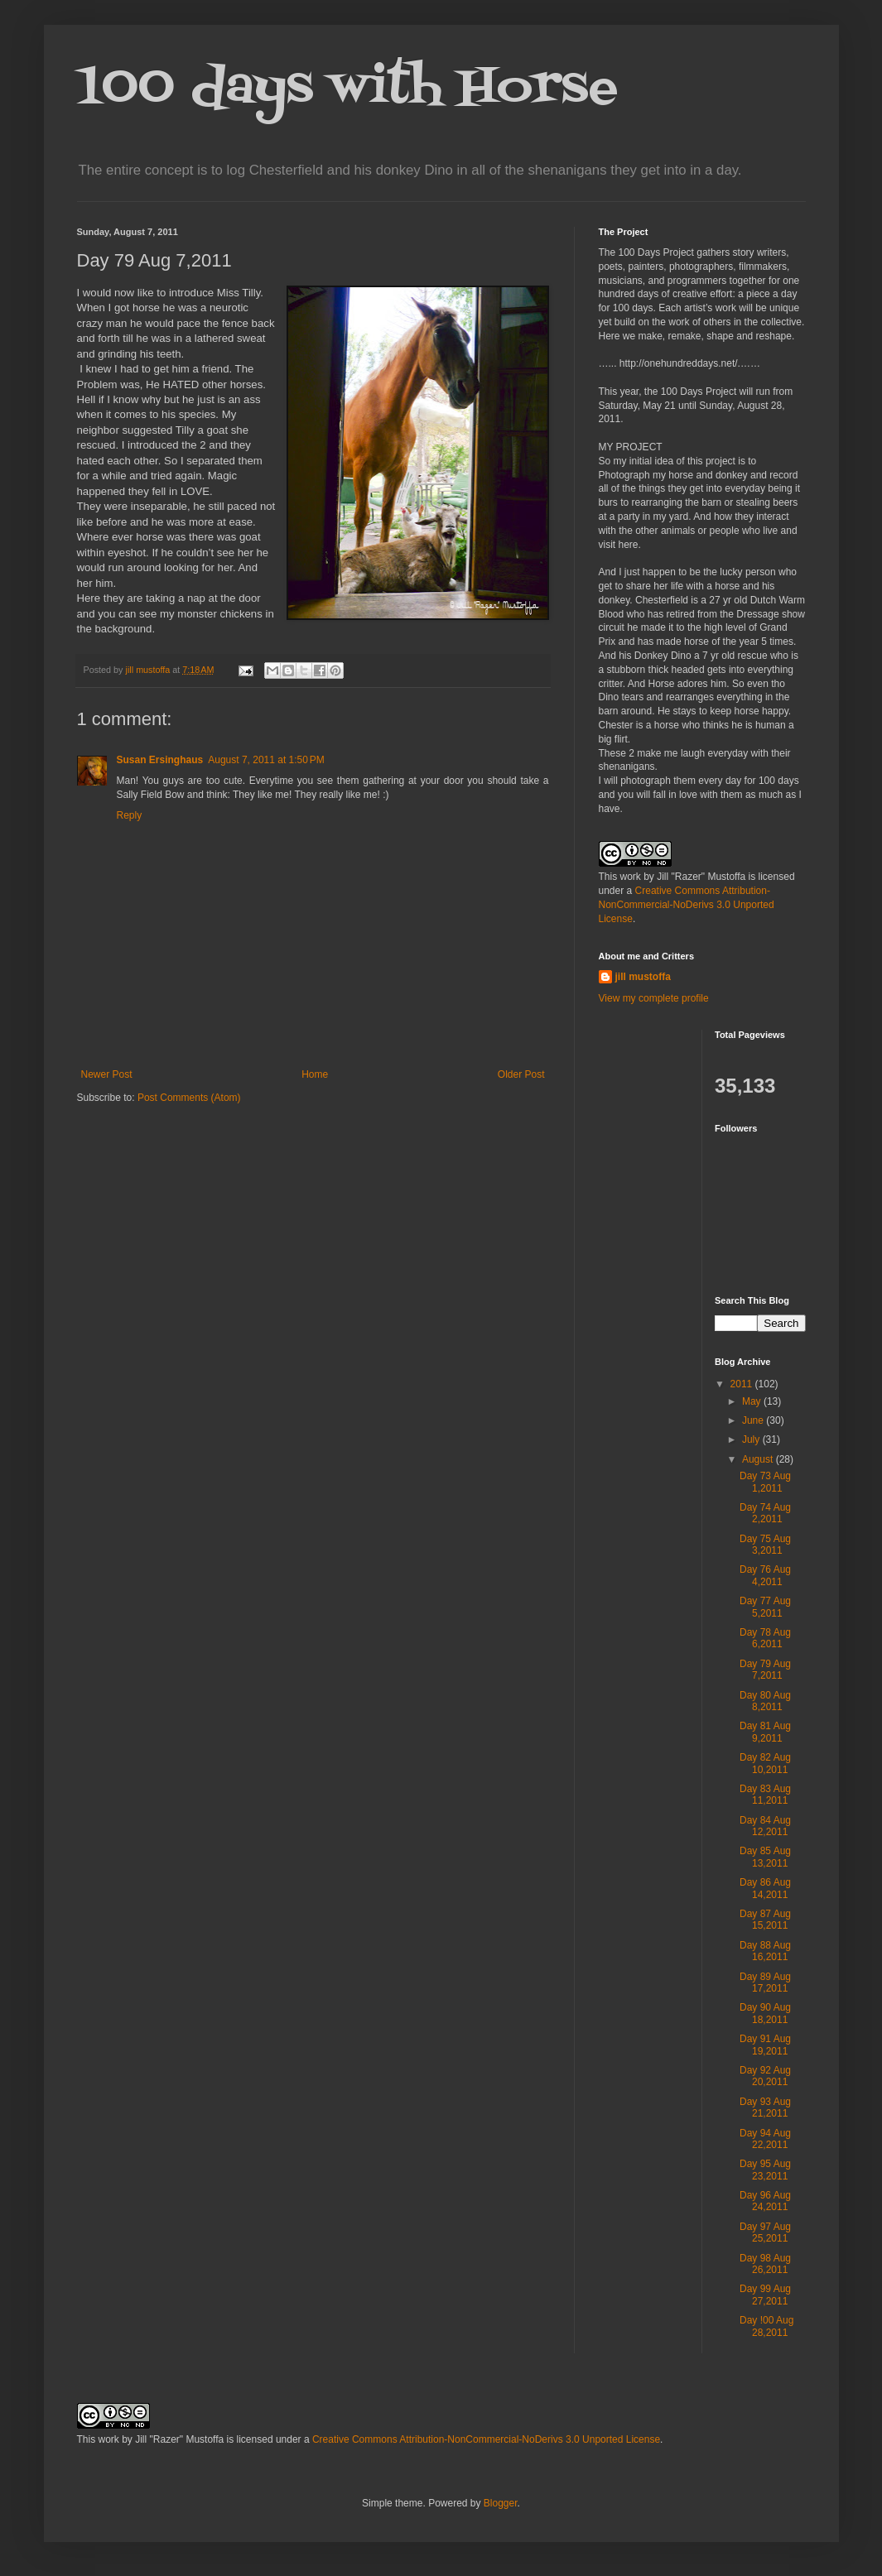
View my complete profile (654, 998)
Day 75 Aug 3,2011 (765, 1544)
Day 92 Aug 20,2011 (765, 2076)
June (754, 1420)
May (753, 1401)
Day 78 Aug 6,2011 (765, 1638)
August (759, 1459)
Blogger (501, 2503)
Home (314, 1074)
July (752, 1439)
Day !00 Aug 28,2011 (766, 2326)
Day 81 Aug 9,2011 (765, 1731)
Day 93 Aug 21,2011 (765, 2107)
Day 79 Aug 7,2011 (765, 1669)
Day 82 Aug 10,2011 (765, 1763)
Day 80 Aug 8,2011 (765, 1701)
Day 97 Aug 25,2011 (765, 2232)
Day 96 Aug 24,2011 (765, 2201)
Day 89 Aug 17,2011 (765, 1982)
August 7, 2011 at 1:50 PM (266, 760)
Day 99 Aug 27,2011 (765, 2294)
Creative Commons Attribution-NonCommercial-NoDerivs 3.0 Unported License (686, 905)
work (630, 876)
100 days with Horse (347, 89)
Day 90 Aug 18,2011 (765, 2013)
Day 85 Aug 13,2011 (765, 1856)
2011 (742, 1384)
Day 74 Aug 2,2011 (765, 1513)
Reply (129, 815)
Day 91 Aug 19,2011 (765, 2044)
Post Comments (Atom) (189, 1097)
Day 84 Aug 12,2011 (765, 1826)
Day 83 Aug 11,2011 (765, 1794)
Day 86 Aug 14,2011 (765, 1888)
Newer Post (107, 1074)
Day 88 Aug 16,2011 (765, 1951)
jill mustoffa (643, 977)
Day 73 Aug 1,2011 (765, 1481)
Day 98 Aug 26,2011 (765, 2264)
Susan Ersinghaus (160, 760)
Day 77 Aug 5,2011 (765, 1606)
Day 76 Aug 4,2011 (765, 1575)
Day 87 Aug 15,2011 (765, 1919)
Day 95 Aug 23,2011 (765, 2169)
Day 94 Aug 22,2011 (765, 2139)
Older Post (521, 1074)
